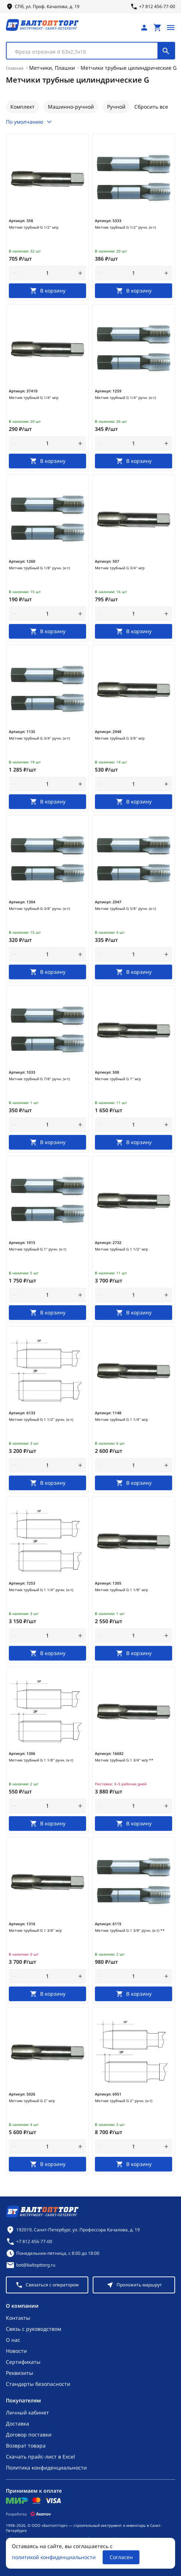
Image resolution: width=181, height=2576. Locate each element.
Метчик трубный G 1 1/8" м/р (121, 1589)
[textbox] (86, 52)
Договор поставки (29, 2434)
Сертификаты (23, 2361)
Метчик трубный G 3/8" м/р (120, 738)
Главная (15, 68)
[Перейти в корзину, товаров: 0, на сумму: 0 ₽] (157, 27)
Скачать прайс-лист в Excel (40, 2456)
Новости (16, 2350)
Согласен (121, 2557)
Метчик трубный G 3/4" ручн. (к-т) (39, 738)
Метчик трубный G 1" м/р (118, 1078)
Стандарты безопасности (38, 2383)
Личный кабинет (27, 2412)
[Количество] (47, 273)
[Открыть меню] (170, 27)
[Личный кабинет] (144, 27)
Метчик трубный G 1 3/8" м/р (35, 1930)
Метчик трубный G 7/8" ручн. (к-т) (39, 1078)
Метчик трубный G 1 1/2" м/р (121, 1249)
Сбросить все (151, 106)
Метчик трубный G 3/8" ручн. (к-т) (39, 908)
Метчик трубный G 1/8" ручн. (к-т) (39, 567)
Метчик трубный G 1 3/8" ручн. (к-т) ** (130, 1930)
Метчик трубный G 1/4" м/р (33, 397)
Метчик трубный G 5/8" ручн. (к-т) (125, 908)
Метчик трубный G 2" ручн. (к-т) (123, 2100)
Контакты (18, 2317)
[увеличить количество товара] (80, 273)
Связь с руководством (33, 2328)
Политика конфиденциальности (46, 2467)
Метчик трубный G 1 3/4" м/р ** (124, 1760)
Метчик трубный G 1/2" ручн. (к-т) (125, 227)
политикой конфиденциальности (54, 2557)
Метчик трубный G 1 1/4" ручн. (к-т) (41, 1589)
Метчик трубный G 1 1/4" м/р (121, 1419)
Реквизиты (19, 2372)
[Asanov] (40, 2514)
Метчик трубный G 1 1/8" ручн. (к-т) (41, 1760)
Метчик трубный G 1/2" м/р (33, 227)
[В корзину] (47, 290)
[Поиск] (165, 51)
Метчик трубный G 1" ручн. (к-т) (37, 1249)
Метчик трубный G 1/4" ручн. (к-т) (125, 397)
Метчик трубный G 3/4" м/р (120, 567)
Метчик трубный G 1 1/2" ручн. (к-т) (41, 1419)
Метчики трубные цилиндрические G (129, 67)
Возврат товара (26, 2445)
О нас (13, 2339)
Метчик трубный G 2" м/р (32, 2100)
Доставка (17, 2423)
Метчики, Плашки (52, 67)
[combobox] (90, 50)
